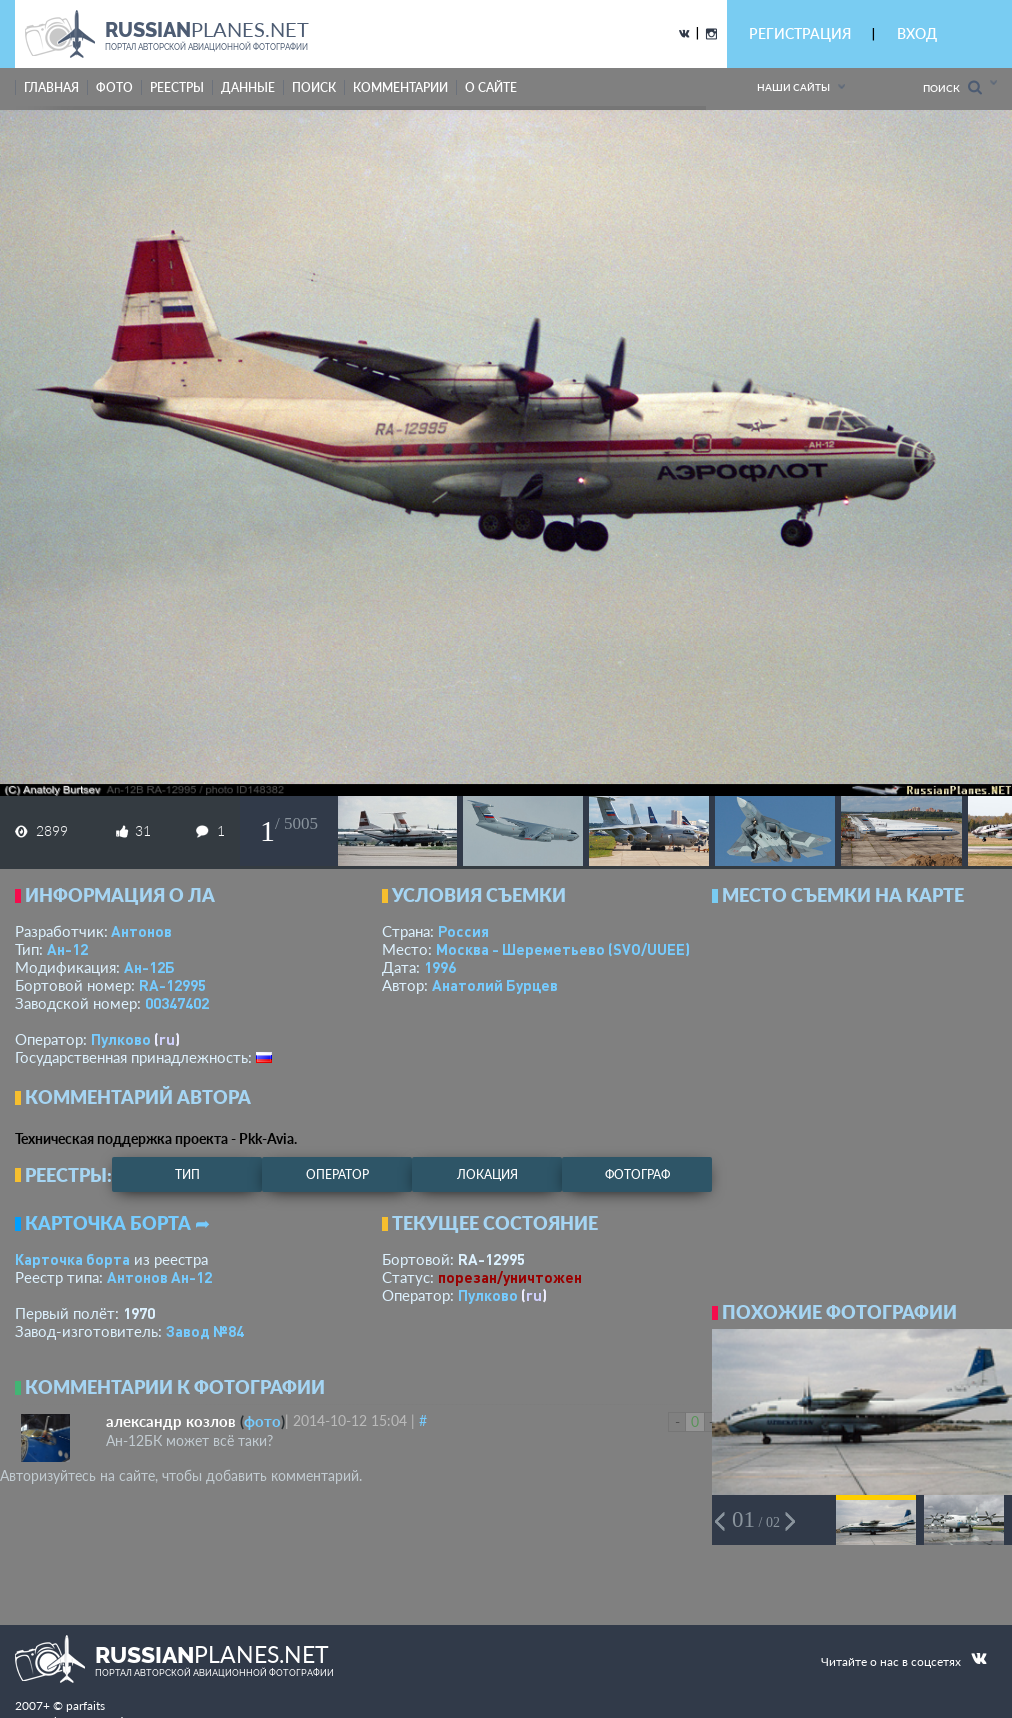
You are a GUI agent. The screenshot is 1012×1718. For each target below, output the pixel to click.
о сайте (491, 87)
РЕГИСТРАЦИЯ (800, 33)
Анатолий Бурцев (495, 985)
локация (487, 1174)
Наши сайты (793, 87)
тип (187, 1174)
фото (114, 87)
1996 (440, 967)
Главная (51, 87)
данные (248, 87)
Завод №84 (205, 1331)
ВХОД (917, 33)
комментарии (400, 87)
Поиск (952, 87)
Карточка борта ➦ (117, 1223)
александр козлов (171, 1421)
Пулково (121, 1039)
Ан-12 (67, 949)
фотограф (637, 1174)
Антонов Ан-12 (159, 1277)
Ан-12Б (149, 967)
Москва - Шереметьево (563, 949)
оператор (337, 1174)
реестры (177, 87)
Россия (463, 931)
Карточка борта (72, 1259)
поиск (314, 87)
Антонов (141, 931)
